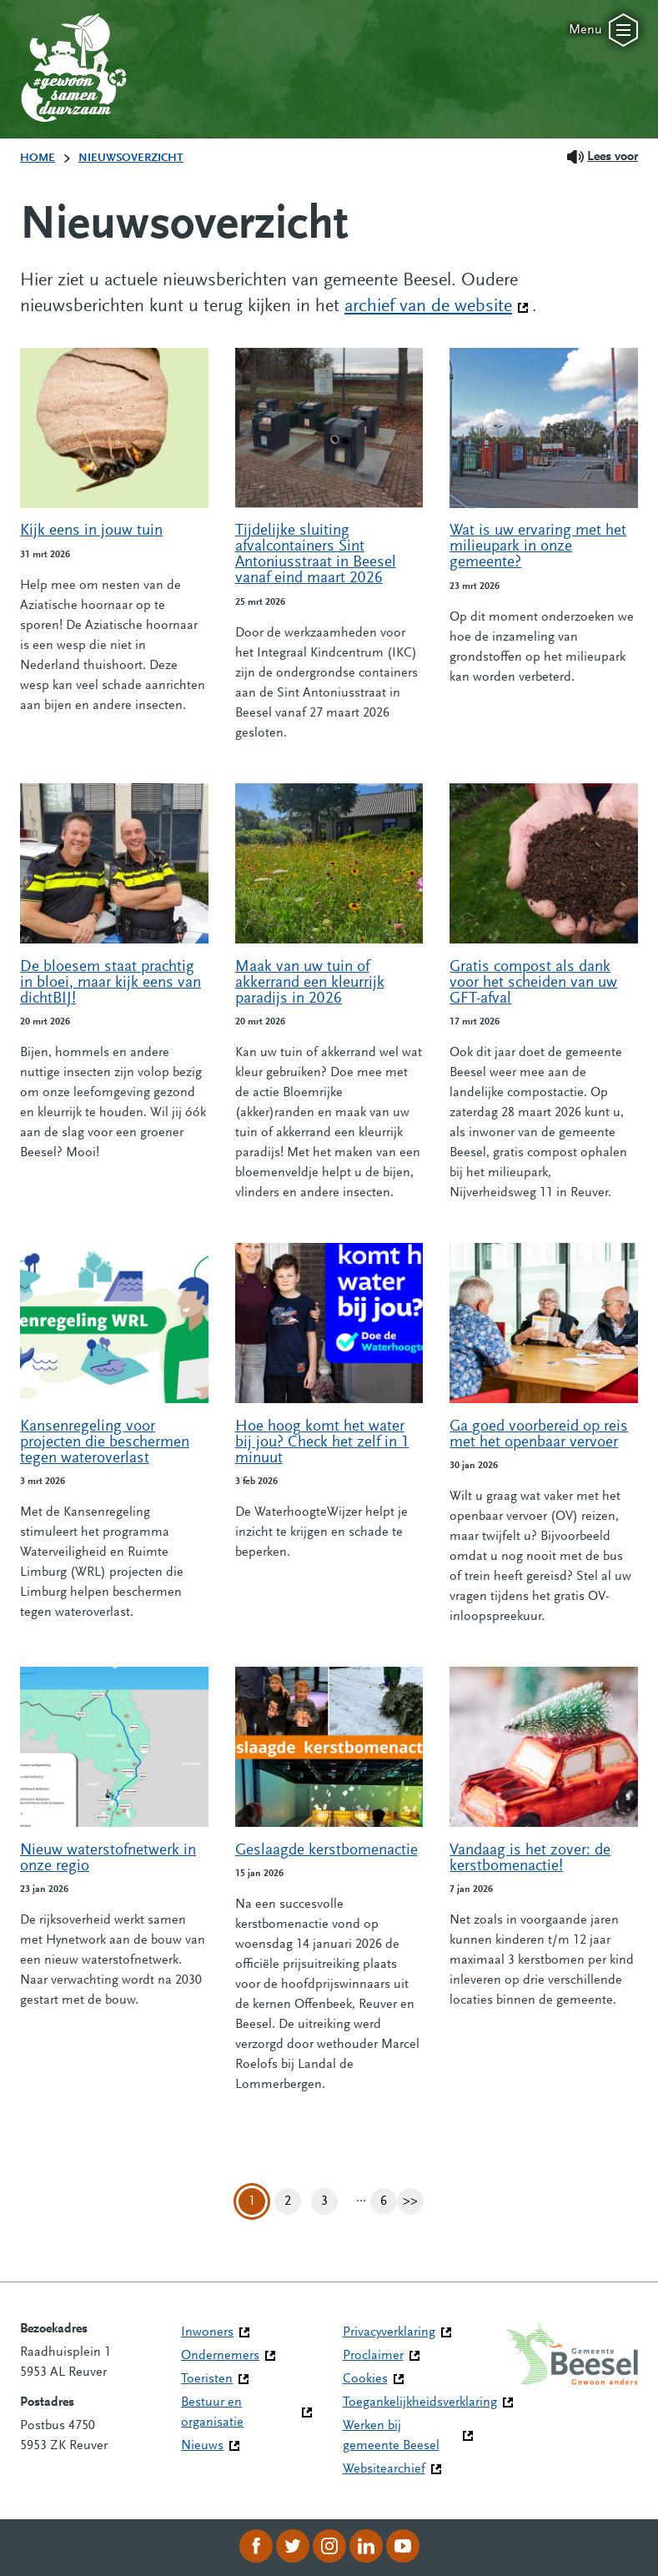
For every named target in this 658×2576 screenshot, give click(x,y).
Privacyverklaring (389, 2332)
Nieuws (202, 2446)
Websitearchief (384, 2469)
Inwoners (207, 2332)
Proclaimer (373, 2355)
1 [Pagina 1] (252, 2201)
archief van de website (436, 305)
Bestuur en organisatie (212, 2412)
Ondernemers (220, 2355)
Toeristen (207, 2379)
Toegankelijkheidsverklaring (420, 2402)
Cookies (365, 2379)
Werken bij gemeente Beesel (391, 2436)
